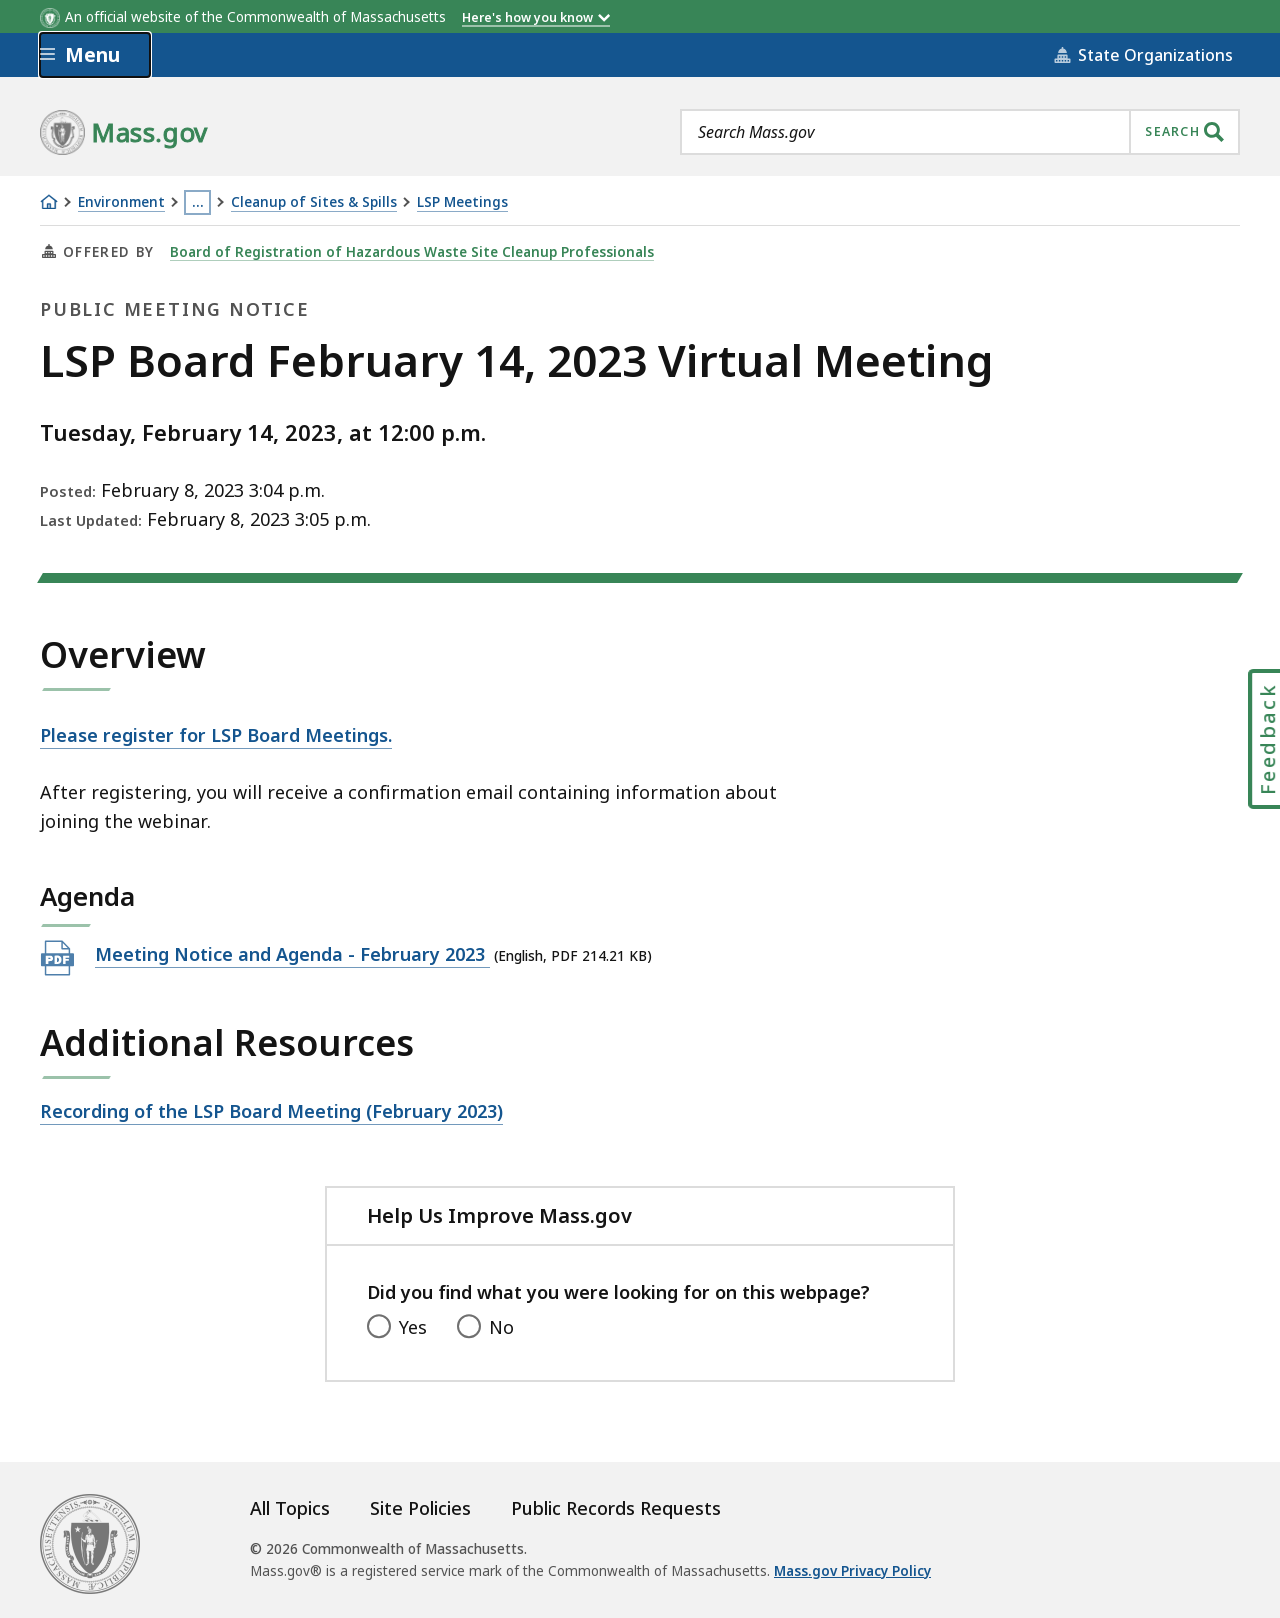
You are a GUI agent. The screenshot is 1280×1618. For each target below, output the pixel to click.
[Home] (49, 202)
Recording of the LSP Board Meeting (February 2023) (271, 1110)
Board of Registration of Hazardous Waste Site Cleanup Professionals (411, 252)
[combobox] (960, 132)
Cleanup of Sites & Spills (314, 202)
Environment (121, 202)
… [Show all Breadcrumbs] (198, 202)
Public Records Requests (616, 1508)
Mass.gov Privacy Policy (852, 1571)
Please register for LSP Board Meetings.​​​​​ (216, 735)
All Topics (290, 1508)
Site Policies (420, 1508)
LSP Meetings (462, 202)
